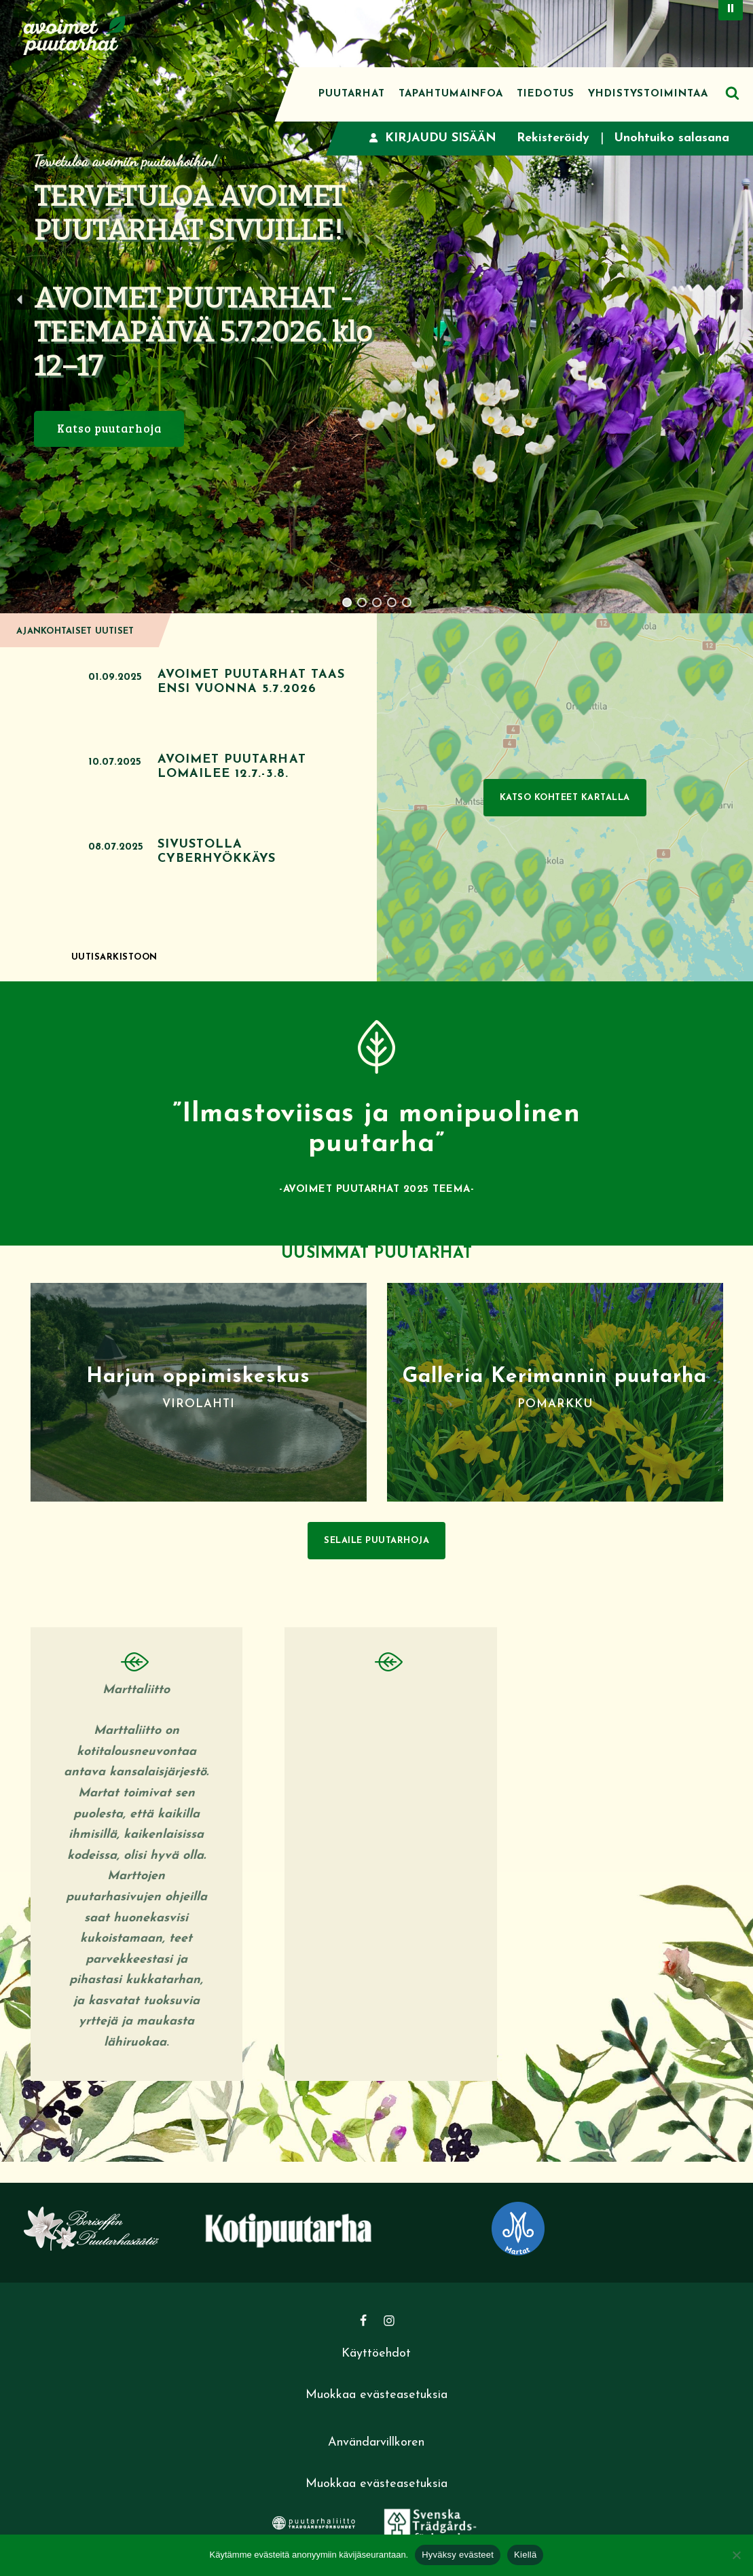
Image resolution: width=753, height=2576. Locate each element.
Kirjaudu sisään (432, 138)
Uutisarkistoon (114, 957)
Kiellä (525, 2555)
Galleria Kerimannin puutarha (555, 1376)
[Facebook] (363, 2320)
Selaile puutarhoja (376, 1540)
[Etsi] (732, 93)
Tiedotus (545, 94)
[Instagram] (389, 2320)
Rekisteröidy (553, 138)
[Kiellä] (736, 2555)
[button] (20, 299)
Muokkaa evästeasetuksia (376, 2395)
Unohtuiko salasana (671, 138)
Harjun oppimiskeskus (198, 1376)
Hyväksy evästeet (458, 2555)
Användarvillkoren (376, 2442)
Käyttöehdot (376, 2353)
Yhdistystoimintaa (648, 94)
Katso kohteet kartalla (565, 797)
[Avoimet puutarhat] (74, 33)
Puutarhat (351, 94)
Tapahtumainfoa (451, 94)
